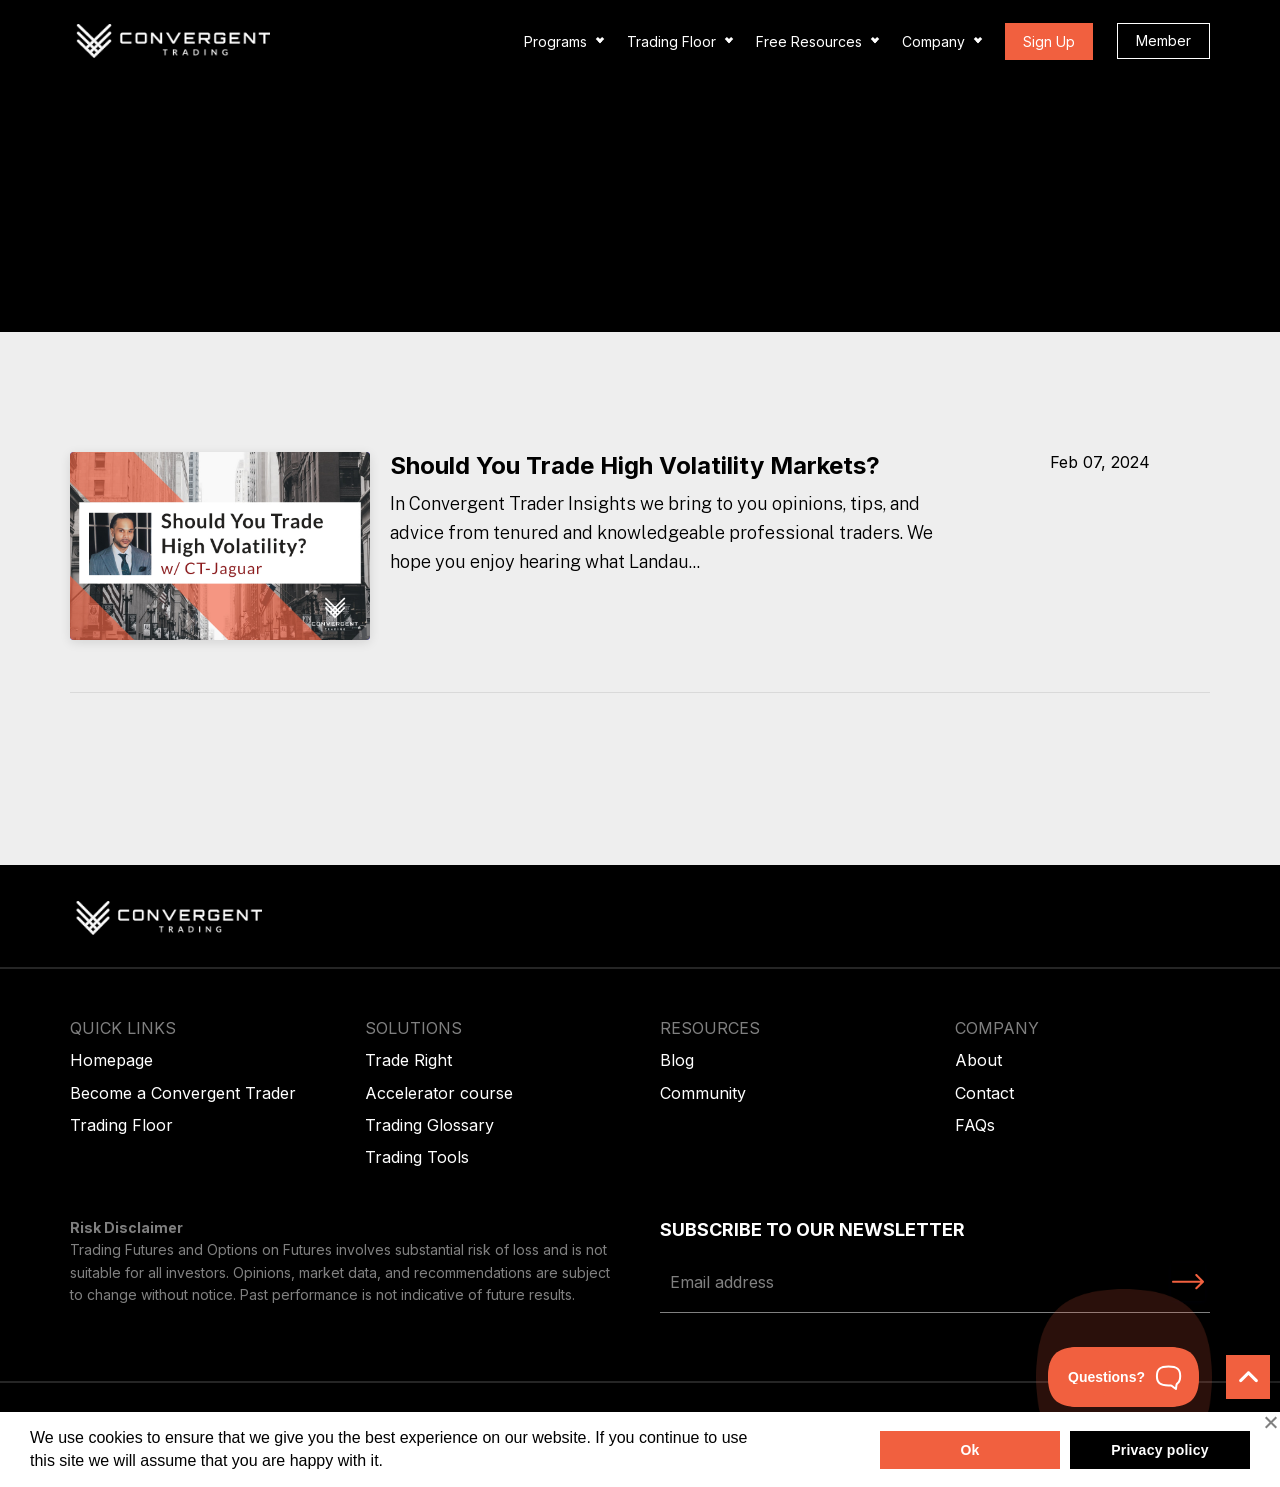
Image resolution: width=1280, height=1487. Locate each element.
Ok (969, 1450)
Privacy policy (1160, 1450)
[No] (1270, 1422)
